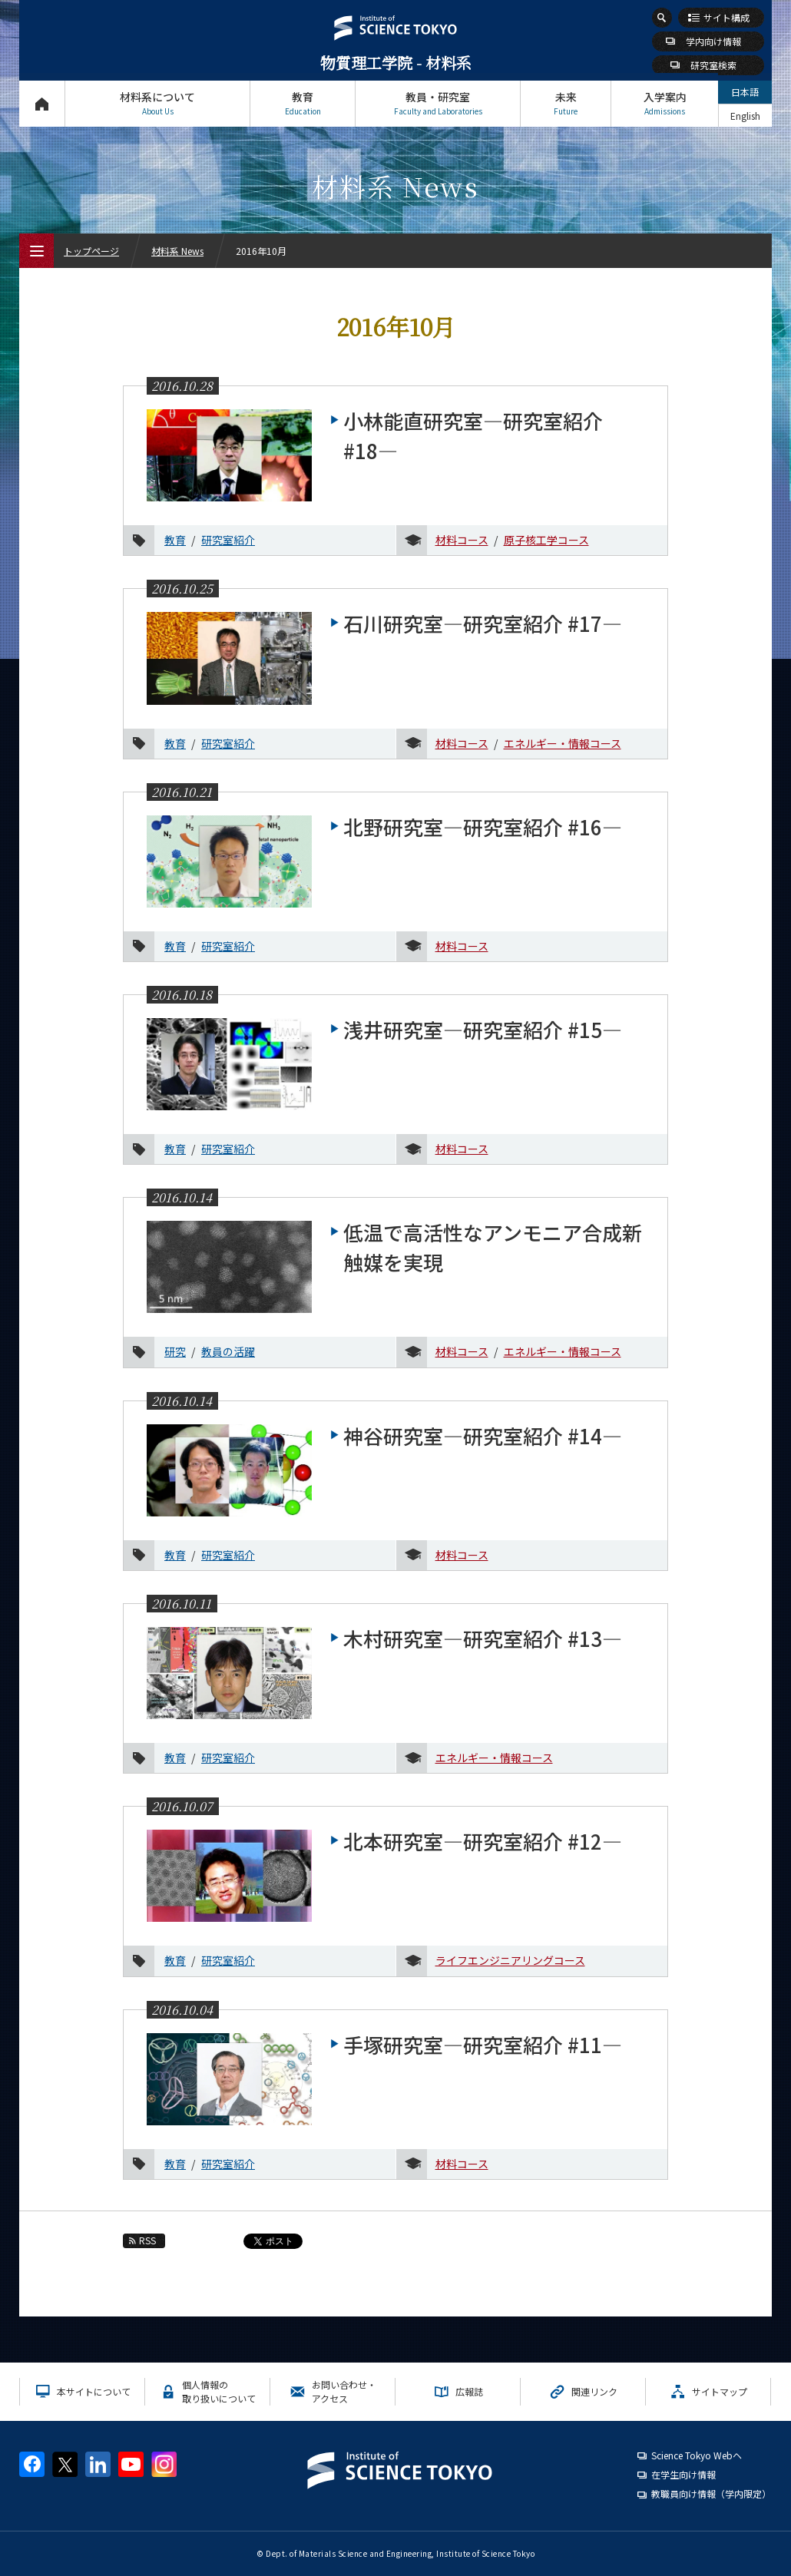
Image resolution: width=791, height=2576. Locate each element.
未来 (566, 103)
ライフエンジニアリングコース (510, 1960)
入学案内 (664, 103)
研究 (175, 1351)
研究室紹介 (228, 539)
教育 (302, 103)
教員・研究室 (438, 103)
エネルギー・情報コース (562, 743)
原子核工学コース (546, 539)
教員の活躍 (228, 1351)
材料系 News (177, 250)
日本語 (745, 91)
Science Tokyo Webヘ (696, 2455)
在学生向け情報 (683, 2474)
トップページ (42, 103)
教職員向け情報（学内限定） (711, 2493)
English (745, 115)
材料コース (461, 539)
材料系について (157, 103)
